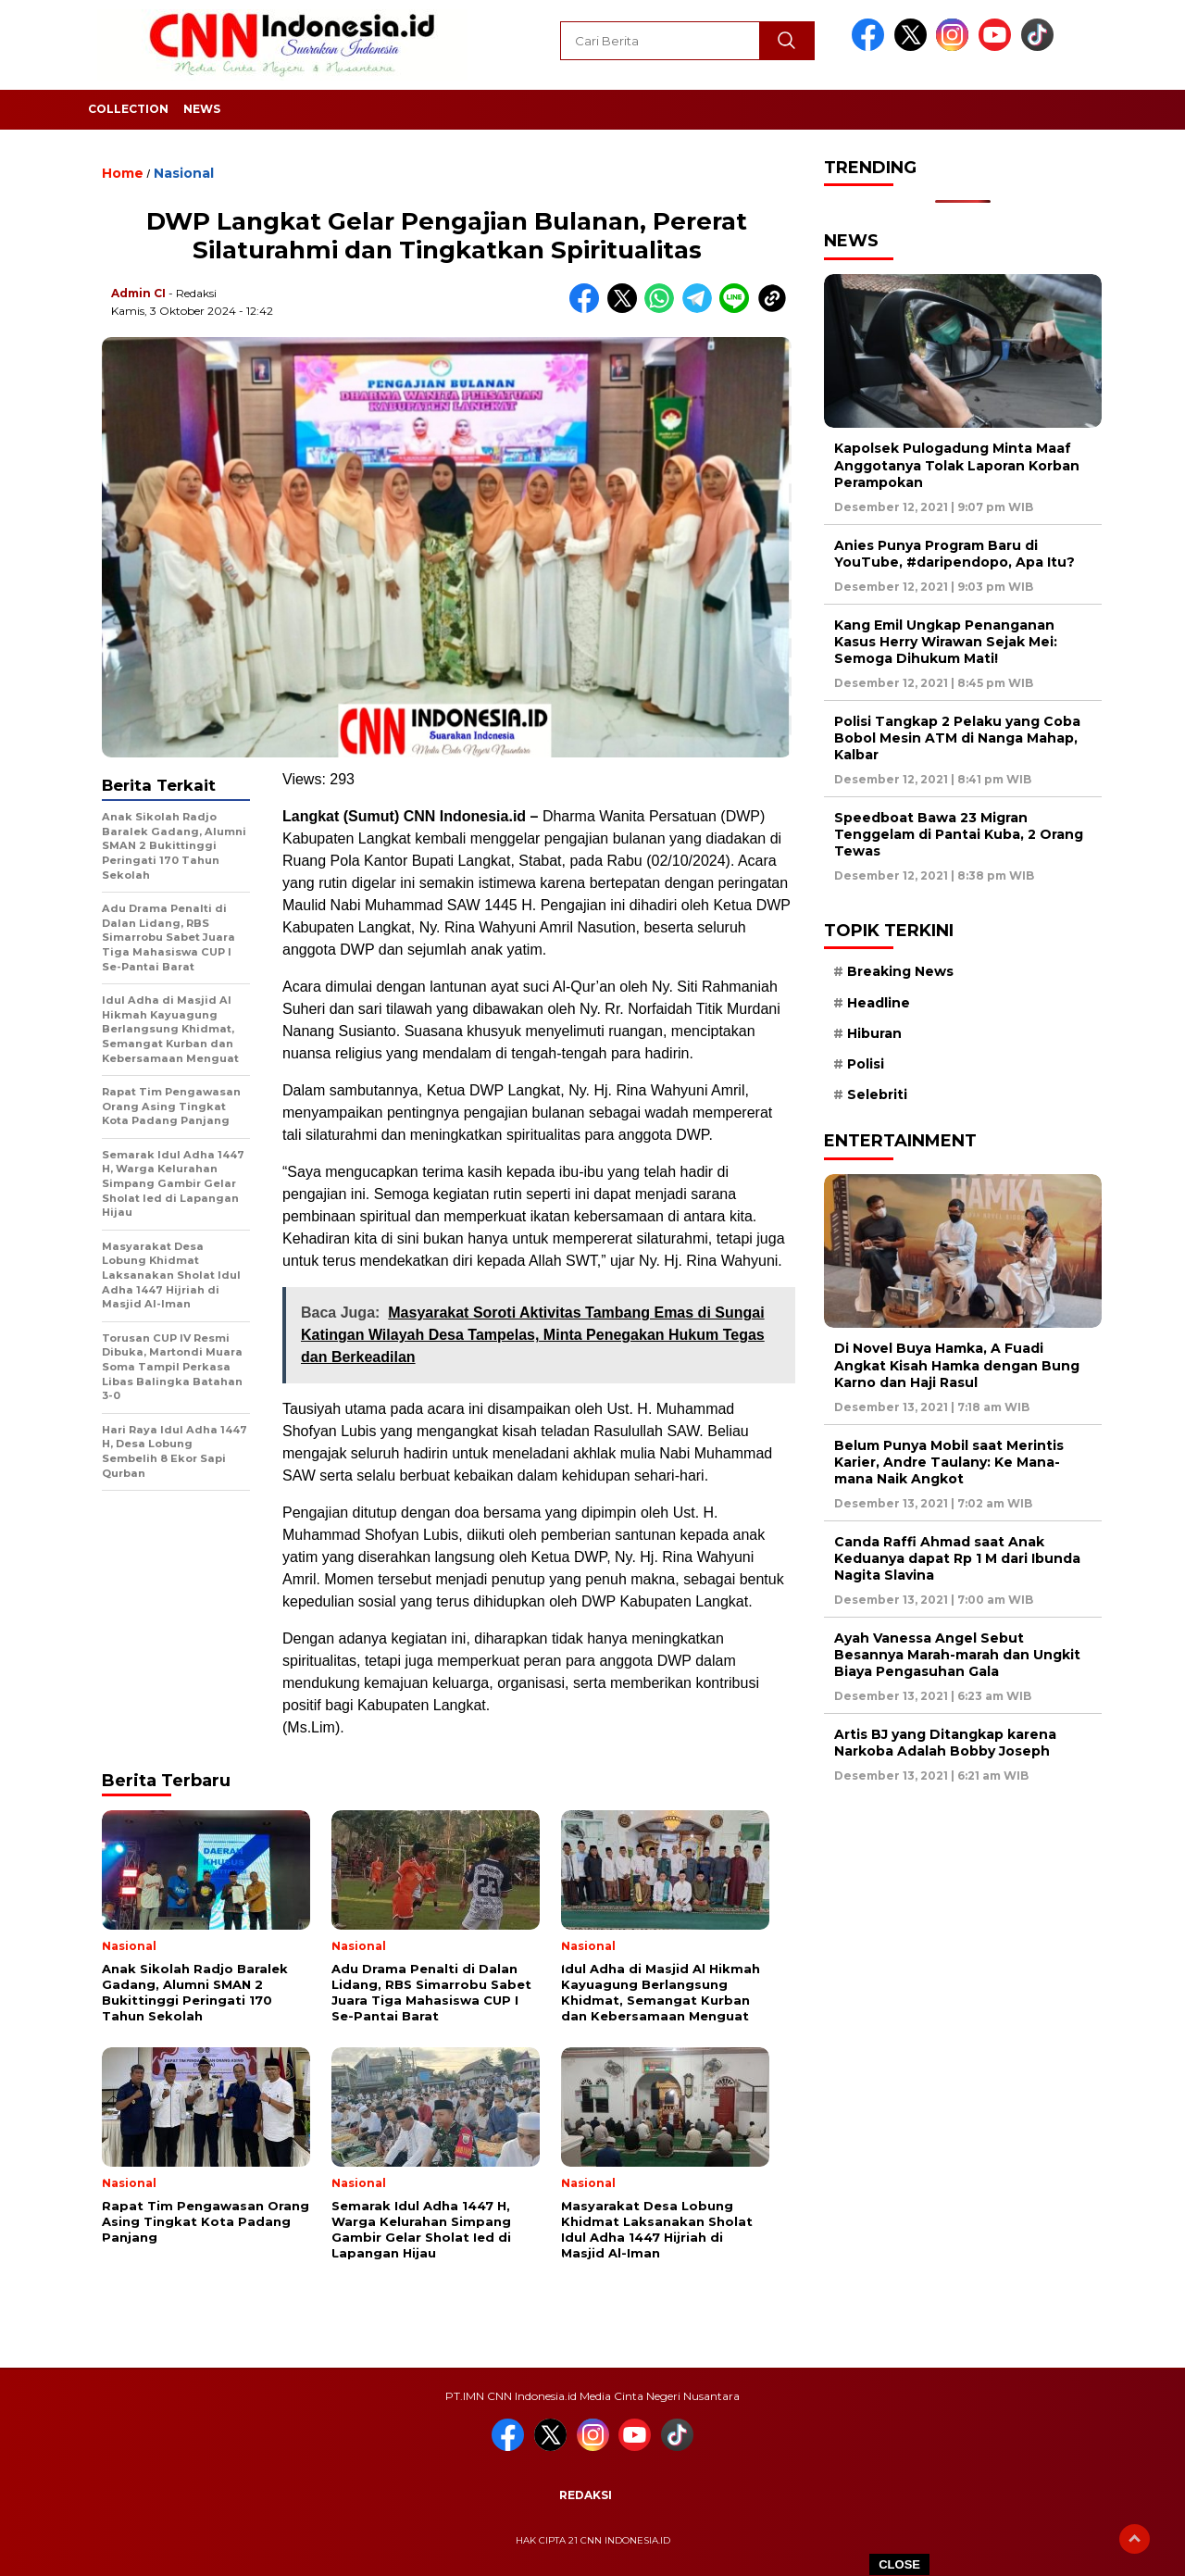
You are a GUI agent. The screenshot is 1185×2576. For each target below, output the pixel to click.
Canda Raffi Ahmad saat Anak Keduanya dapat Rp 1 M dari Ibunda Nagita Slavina (957, 1558)
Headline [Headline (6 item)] (878, 1002)
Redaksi (585, 2495)
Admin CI (138, 293)
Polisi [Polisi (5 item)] (865, 1064)
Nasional (184, 173)
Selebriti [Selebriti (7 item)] (877, 1094)
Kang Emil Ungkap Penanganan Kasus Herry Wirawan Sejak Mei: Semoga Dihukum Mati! (945, 642)
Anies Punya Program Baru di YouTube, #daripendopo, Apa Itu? (954, 553)
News (201, 109)
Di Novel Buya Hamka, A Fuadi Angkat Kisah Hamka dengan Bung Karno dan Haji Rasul (956, 1365)
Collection (128, 109)
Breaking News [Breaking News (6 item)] (900, 971)
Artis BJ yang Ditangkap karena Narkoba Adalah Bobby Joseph (945, 1742)
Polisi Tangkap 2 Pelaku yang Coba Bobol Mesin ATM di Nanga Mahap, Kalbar (957, 738)
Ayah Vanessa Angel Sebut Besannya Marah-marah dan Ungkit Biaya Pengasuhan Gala (957, 1655)
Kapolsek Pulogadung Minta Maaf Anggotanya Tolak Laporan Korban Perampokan (956, 465)
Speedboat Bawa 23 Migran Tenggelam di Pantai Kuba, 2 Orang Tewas (958, 834)
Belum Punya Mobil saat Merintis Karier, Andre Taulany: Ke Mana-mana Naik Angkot (949, 1462)
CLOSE (899, 2564)
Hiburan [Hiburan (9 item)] (874, 1033)
